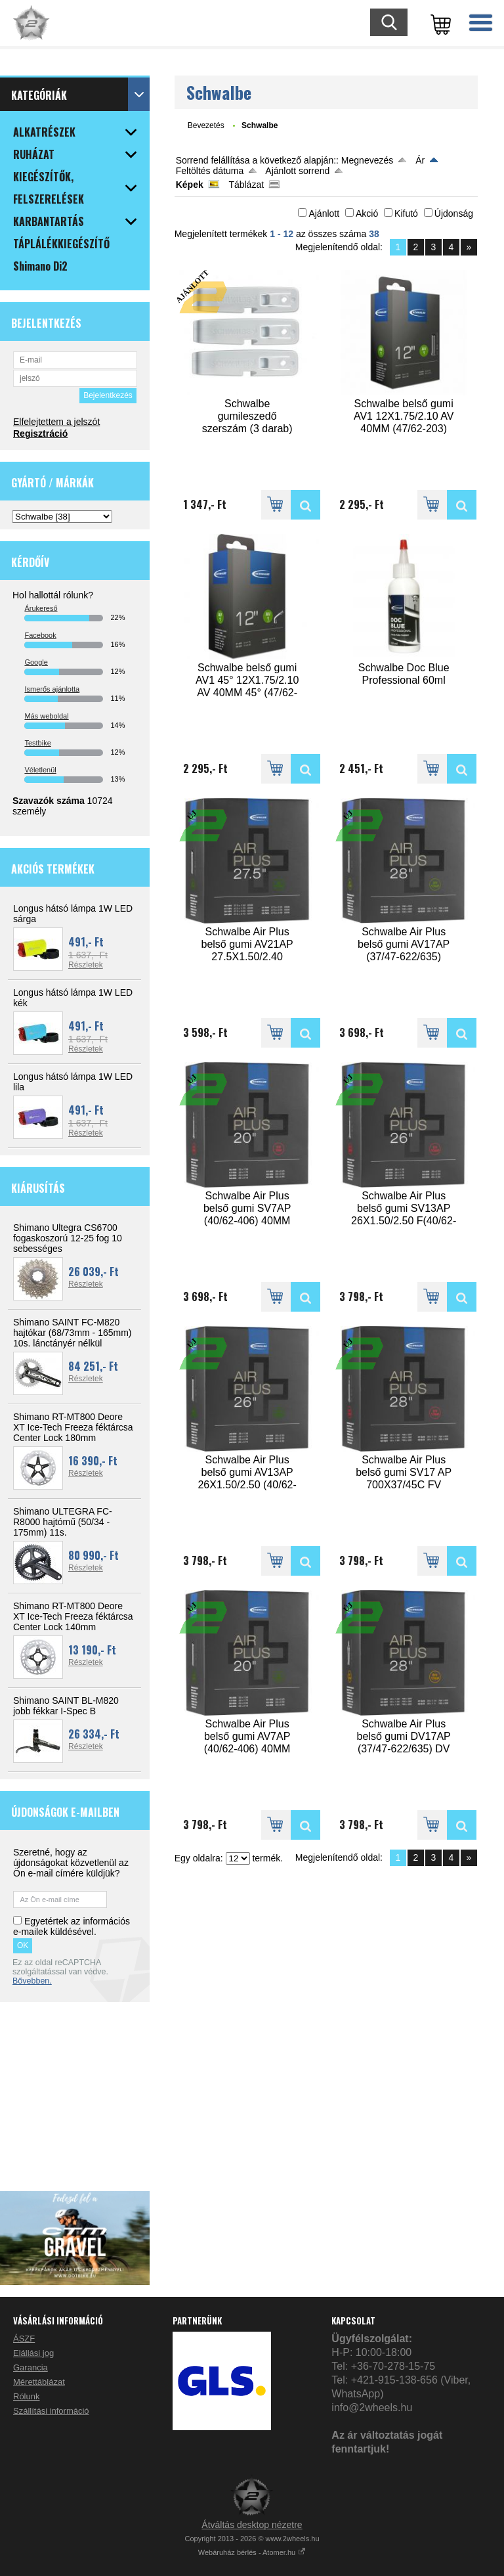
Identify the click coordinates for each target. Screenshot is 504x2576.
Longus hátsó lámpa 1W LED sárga (73, 913)
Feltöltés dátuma (210, 171)
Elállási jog (33, 2353)
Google (35, 662)
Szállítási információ (51, 2411)
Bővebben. (32, 1981)
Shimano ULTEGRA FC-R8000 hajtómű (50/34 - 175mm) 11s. (62, 1522)
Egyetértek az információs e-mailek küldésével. (71, 1926)
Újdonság (453, 213)
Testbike (37, 743)
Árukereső (40, 608)
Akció (367, 213)
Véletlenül (40, 770)
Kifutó (406, 213)
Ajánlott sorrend (297, 171)
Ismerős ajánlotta (51, 689)
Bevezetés (206, 125)
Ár (420, 160)
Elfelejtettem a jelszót (56, 421)
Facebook (40, 635)
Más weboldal (46, 716)
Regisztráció (40, 433)
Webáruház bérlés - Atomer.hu (252, 2552)
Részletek (85, 964)
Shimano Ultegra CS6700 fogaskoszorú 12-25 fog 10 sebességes (67, 1238)
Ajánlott (323, 213)
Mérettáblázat (39, 2382)
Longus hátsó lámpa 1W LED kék (73, 997)
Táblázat (246, 184)
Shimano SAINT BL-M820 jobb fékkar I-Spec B (66, 1705)
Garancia (30, 2367)
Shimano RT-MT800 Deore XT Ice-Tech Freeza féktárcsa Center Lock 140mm (73, 1616)
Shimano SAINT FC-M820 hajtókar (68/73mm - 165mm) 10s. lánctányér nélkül (72, 1332)
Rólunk (26, 2396)
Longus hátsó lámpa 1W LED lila (73, 1081)
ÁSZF (24, 2338)
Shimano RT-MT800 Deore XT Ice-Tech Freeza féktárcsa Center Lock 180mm (73, 1427)
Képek (189, 184)
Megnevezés (367, 160)
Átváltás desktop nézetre (251, 2525)
